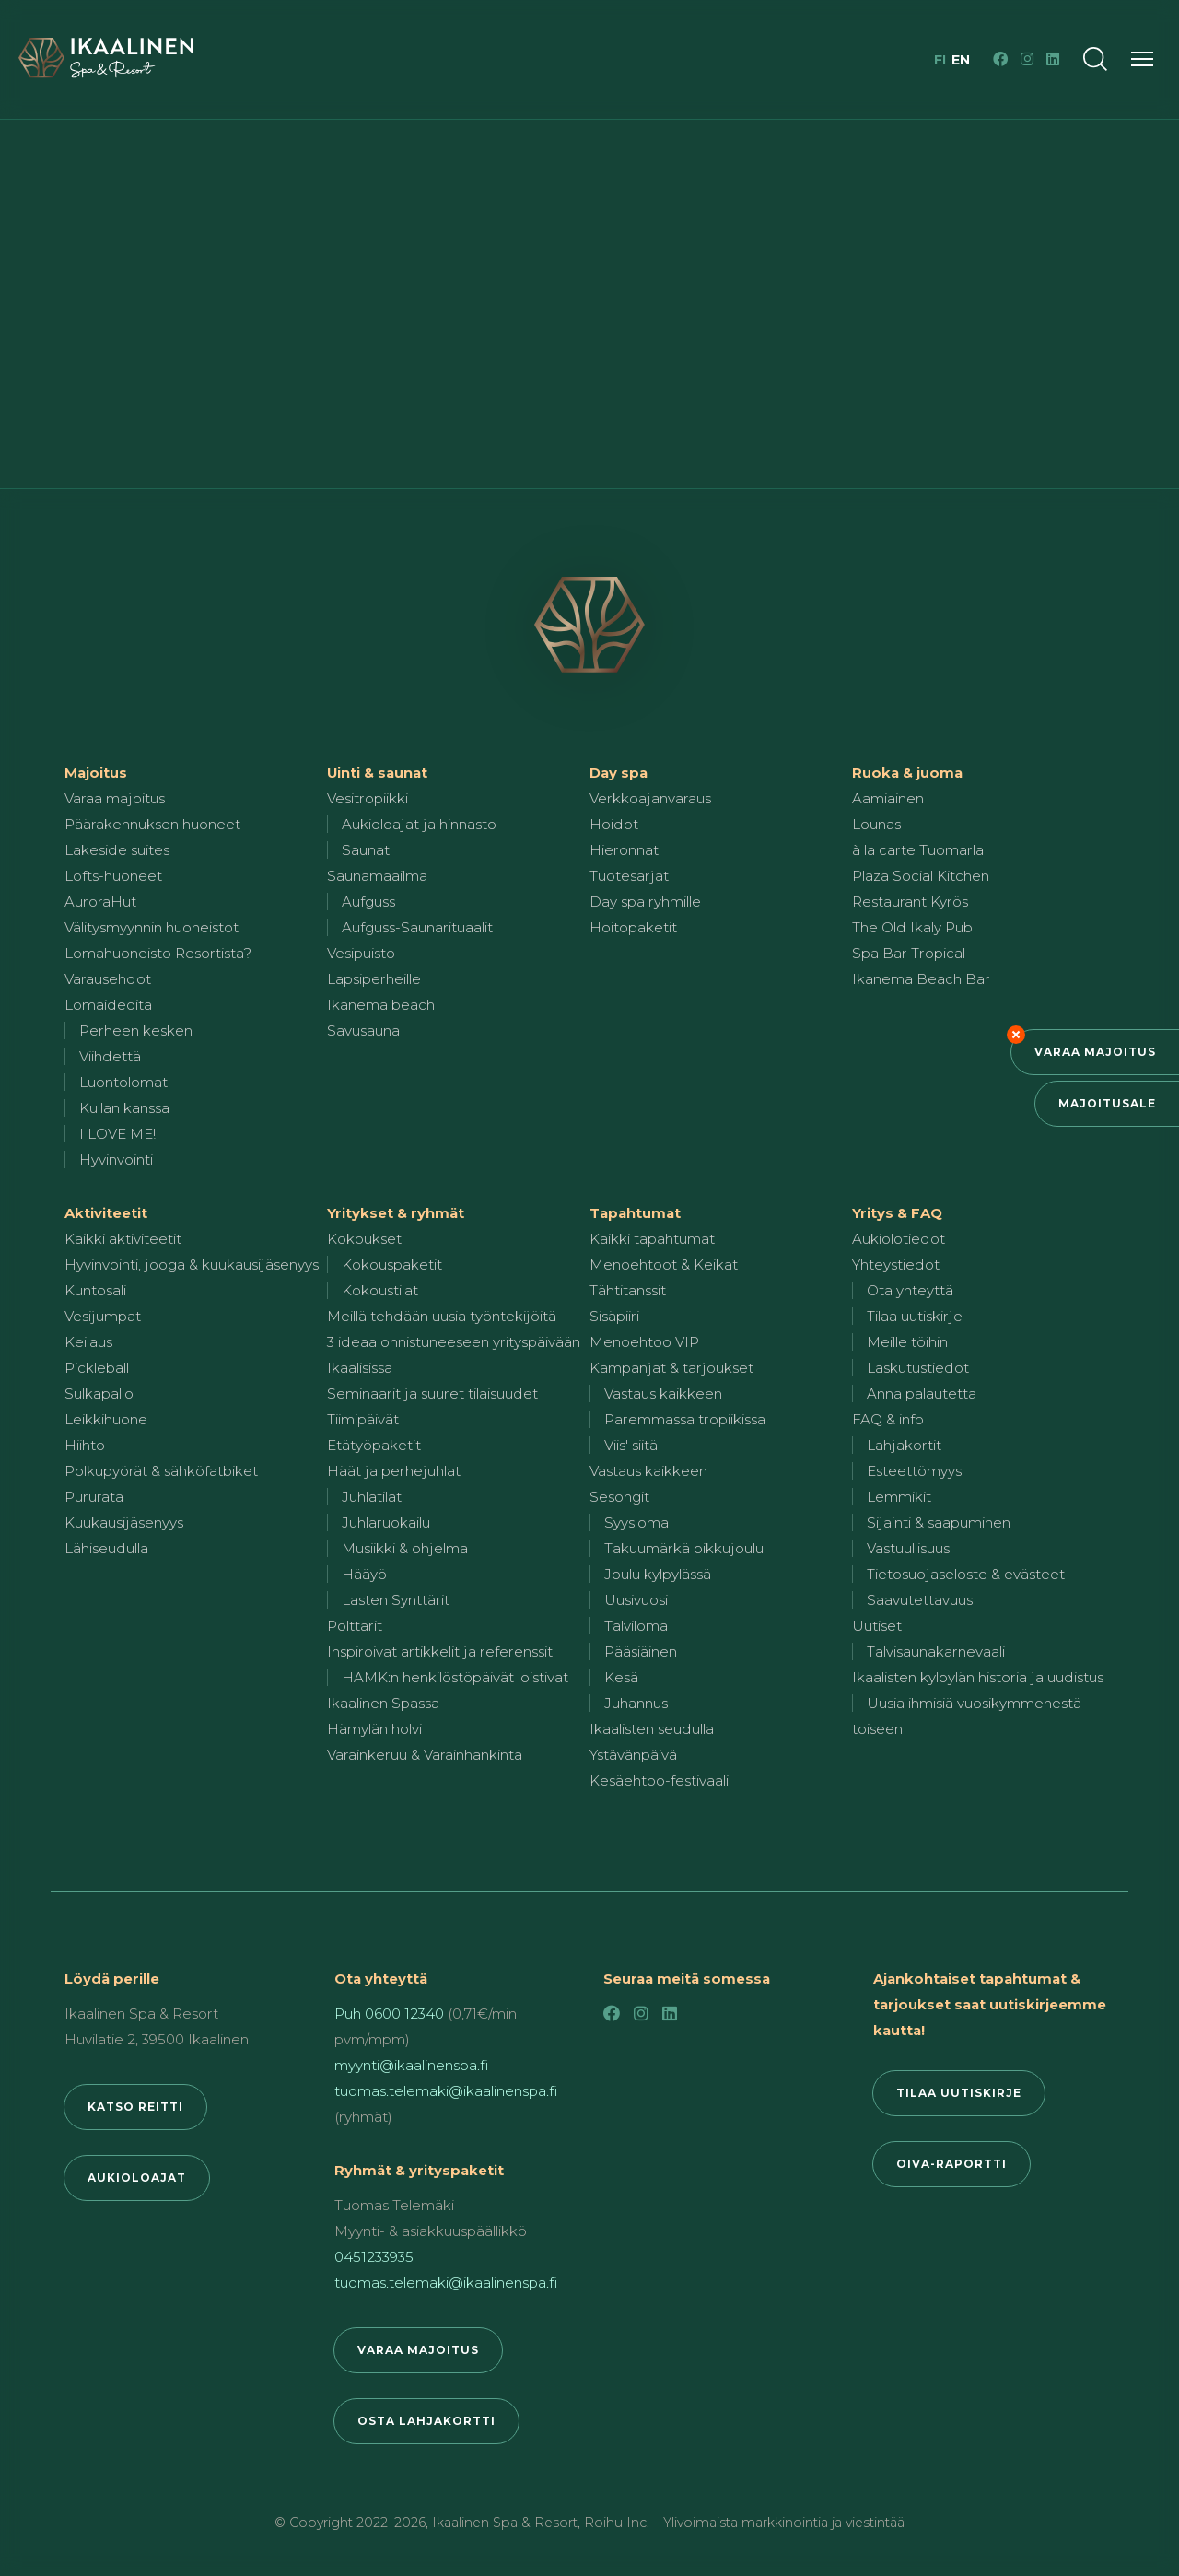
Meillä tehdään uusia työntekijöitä (441, 1316)
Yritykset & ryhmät (395, 1213)
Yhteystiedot (896, 1264)
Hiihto (84, 1445)
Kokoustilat (380, 1290)
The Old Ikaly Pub (912, 927)
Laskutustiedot (918, 1367)
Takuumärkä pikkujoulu (684, 1548)
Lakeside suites (116, 850)
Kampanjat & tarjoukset (671, 1367)
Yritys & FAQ (897, 1213)
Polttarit (354, 1625)
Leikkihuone (105, 1419)
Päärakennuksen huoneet (152, 824)
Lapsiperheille (374, 979)
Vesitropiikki (367, 798)
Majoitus (95, 772)
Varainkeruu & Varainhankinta (424, 1754)
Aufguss (368, 901)
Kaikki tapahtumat (652, 1238)
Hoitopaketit (633, 927)
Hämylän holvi (374, 1729)
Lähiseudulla (106, 1548)
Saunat (366, 850)
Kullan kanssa (124, 1108)
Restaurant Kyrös (910, 901)
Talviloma (636, 1625)
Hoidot (614, 824)
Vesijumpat (102, 1316)
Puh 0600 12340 (389, 2013)
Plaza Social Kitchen (920, 875)
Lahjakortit (904, 1445)
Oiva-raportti (951, 2164)
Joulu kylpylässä (657, 1574)
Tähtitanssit (628, 1290)
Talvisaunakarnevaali (936, 1651)
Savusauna (363, 1030)
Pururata (93, 1496)
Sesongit (619, 1496)
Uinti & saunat (377, 772)
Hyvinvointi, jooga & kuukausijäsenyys (191, 1264)
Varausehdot (107, 979)
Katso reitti (135, 2106)
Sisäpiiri (614, 1316)
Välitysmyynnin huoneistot (151, 927)
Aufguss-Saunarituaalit (417, 927)
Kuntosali (95, 1290)
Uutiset (877, 1625)
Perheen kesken (136, 1030)
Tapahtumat (635, 1213)
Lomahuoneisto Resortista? (157, 953)
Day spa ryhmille (645, 901)
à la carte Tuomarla (918, 850)
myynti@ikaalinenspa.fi (411, 2065)
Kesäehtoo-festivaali (659, 1780)
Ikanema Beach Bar (921, 979)
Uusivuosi (636, 1600)
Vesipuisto (361, 953)
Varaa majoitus (1095, 1052)
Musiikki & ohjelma (405, 1548)
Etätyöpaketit (374, 1445)
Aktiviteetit (105, 1213)
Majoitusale (1107, 1103)
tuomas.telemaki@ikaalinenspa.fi (445, 2091)
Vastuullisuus (908, 1548)
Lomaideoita (108, 1004)
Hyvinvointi (116, 1159)
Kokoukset (364, 1238)
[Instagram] (1027, 59)
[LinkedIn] (1052, 59)
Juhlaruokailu (386, 1522)
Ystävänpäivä (633, 1754)
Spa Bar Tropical (908, 953)
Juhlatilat (372, 1496)
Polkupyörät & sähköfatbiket (161, 1471)
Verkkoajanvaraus (650, 798)
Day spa (619, 772)
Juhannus (636, 1703)
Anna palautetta (921, 1393)
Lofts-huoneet (113, 875)
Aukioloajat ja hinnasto (419, 824)
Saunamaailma (377, 875)
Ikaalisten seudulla (652, 1729)
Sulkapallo (99, 1393)
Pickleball (96, 1367)
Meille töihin (907, 1342)
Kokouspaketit (392, 1264)
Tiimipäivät (363, 1419)
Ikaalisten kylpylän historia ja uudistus (977, 1677)
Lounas (876, 824)
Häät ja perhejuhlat (394, 1471)
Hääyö (364, 1574)
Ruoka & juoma (907, 772)
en (960, 60)
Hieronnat (624, 850)
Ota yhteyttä (910, 1290)
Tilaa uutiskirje (915, 1316)
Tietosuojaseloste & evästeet (966, 1574)
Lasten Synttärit (395, 1600)
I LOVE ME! (117, 1133)
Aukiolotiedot (898, 1238)
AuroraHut (100, 901)
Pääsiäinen (640, 1651)
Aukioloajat (137, 2177)
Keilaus (88, 1342)
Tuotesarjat (629, 875)
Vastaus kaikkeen (663, 1393)
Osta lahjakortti (426, 2421)
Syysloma (636, 1522)
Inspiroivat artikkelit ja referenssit (440, 1651)
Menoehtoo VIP (644, 1342)
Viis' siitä (631, 1445)
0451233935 (374, 2257)
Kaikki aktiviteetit (122, 1238)
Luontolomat (123, 1082)
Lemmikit (899, 1496)
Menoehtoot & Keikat (664, 1264)
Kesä (621, 1677)
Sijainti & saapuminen (938, 1522)
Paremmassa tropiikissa (684, 1419)
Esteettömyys (914, 1471)
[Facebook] (1000, 59)
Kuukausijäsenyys (123, 1522)
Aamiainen (888, 798)
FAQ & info (888, 1419)
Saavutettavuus (920, 1600)
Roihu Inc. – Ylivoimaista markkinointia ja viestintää (744, 2522)
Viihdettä (110, 1056)
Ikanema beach (381, 1004)
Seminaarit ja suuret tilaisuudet (432, 1393)
